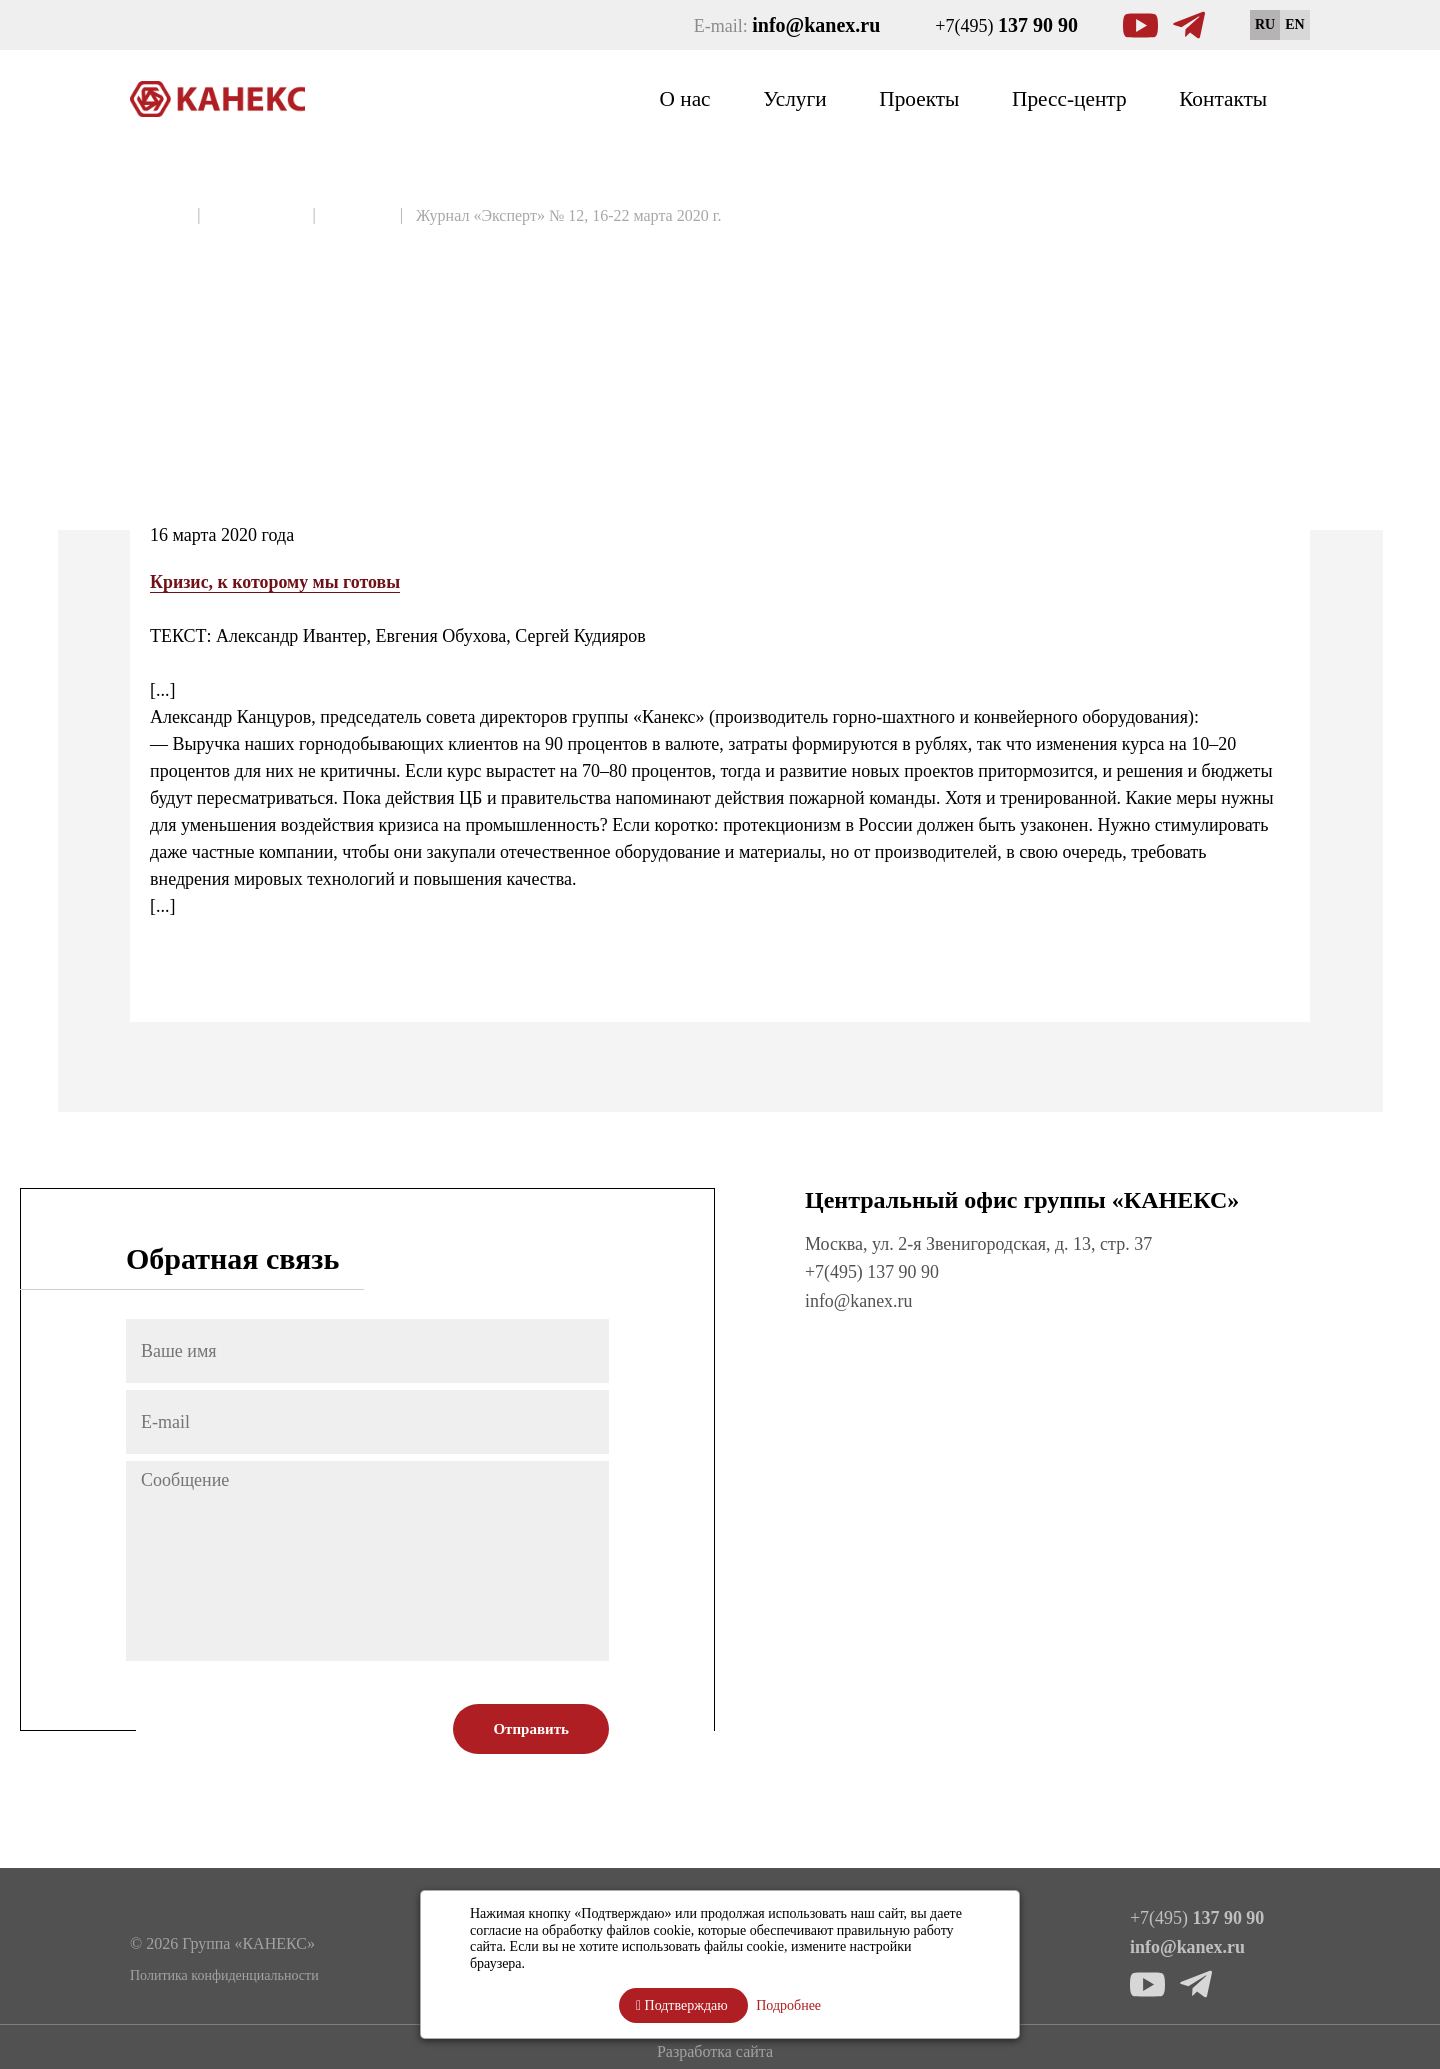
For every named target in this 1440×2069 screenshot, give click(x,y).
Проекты (910, 98)
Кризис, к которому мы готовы (276, 582)
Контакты (1221, 98)
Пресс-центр (1064, 98)
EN (1294, 24)
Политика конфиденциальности (224, 1973)
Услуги (783, 98)
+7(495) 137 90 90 (872, 1272)
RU (1265, 24)
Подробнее (788, 2005)
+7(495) (1006, 25)
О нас (671, 98)
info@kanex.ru (859, 1300)
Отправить (531, 1729)
